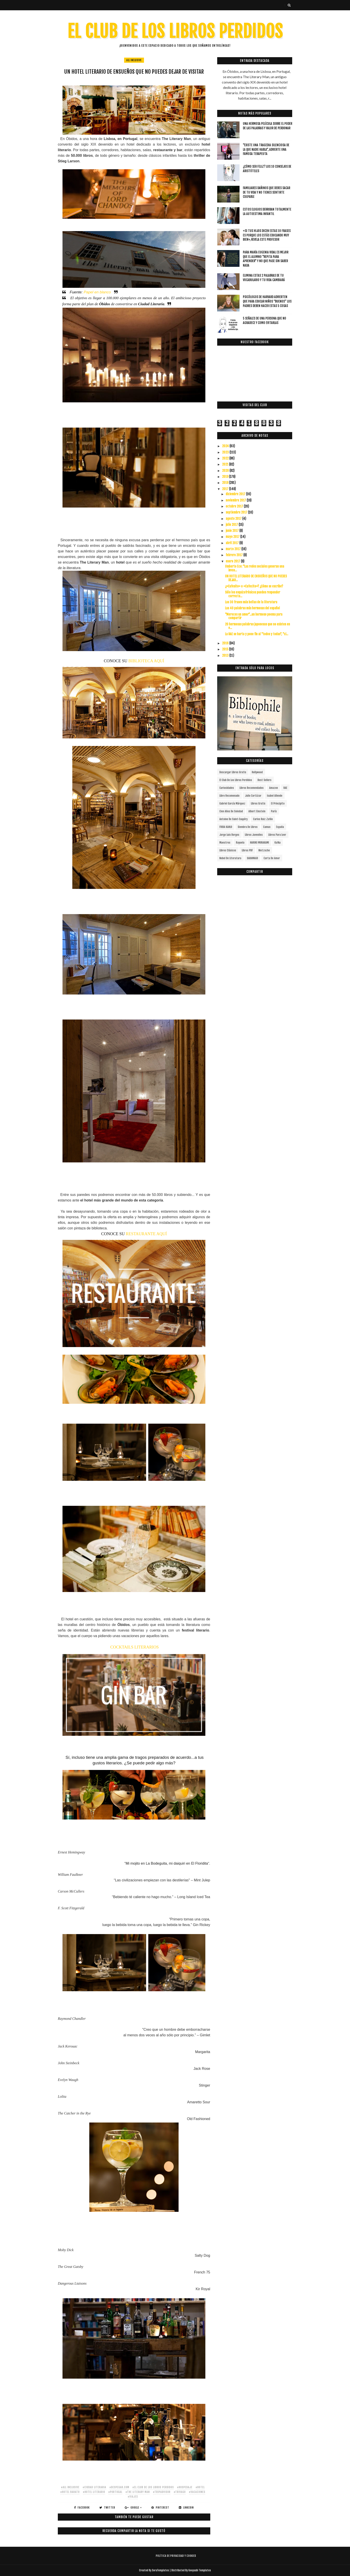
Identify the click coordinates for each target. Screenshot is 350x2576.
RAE (285, 788)
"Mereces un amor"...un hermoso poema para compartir (253, 616)
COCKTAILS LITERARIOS (134, 1647)
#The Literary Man (137, 2492)
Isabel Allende (274, 795)
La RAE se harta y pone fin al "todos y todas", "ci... (256, 634)
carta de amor (272, 858)
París (274, 811)
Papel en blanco (97, 292)
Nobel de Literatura (230, 858)
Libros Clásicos (227, 850)
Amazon (273, 788)
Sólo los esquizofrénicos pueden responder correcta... (252, 594)
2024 (225, 446)
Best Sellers (264, 780)
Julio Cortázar (253, 795)
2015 (225, 649)
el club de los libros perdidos (235, 780)
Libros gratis (258, 803)
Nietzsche (264, 850)
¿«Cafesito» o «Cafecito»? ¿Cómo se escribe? (254, 586)
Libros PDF (247, 850)
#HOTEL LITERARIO (94, 2492)
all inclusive (134, 60)
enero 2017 (233, 561)
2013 (225, 655)
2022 (225, 458)
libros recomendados (252, 788)
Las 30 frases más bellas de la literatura (251, 602)
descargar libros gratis (232, 772)
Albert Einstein (256, 811)
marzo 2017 (233, 549)
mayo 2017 (233, 537)
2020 (225, 470)
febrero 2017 (234, 555)
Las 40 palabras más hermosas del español (252, 608)
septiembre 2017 (237, 512)
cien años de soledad (231, 811)
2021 (225, 464)
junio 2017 (232, 531)
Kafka (278, 842)
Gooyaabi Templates (199, 2570)
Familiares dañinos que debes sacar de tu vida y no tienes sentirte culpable (266, 192)
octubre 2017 (235, 506)
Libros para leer (277, 834)
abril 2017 (232, 543)
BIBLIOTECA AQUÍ (146, 660)
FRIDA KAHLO (225, 827)
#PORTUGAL (115, 2492)
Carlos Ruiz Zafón (263, 819)
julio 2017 (232, 524)
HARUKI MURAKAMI (259, 842)
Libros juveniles (254, 834)
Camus (267, 827)
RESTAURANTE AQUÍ (146, 1233)
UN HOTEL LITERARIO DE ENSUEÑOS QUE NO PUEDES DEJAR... (256, 578)
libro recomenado (229, 795)
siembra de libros (248, 827)
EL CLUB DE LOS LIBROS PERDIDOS (175, 31)
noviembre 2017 (236, 500)
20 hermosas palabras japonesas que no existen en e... (257, 626)
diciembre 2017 (236, 494)
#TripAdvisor (162, 2492)
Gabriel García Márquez (232, 803)
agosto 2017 (234, 518)
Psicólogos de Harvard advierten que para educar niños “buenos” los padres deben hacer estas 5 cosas (267, 301)
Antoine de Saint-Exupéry (233, 819)
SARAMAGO (252, 858)
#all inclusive (70, 2487)
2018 (225, 483)
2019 (225, 476)
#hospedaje (184, 2487)
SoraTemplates (160, 2570)
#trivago (180, 2492)
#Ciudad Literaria (94, 2487)
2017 (225, 489)
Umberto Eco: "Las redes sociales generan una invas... (254, 568)
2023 (225, 452)
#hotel (200, 2487)
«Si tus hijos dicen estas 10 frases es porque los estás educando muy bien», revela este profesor (267, 235)
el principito (278, 803)
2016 (225, 643)
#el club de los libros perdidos (153, 2487)
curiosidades (226, 788)
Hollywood (257, 772)
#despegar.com (119, 2487)
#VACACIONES (197, 2492)
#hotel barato (70, 2492)
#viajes (133, 2496)
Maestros (224, 842)
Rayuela (240, 842)
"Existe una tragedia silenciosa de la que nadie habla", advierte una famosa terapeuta (266, 149)
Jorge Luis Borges (229, 834)
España (280, 827)
